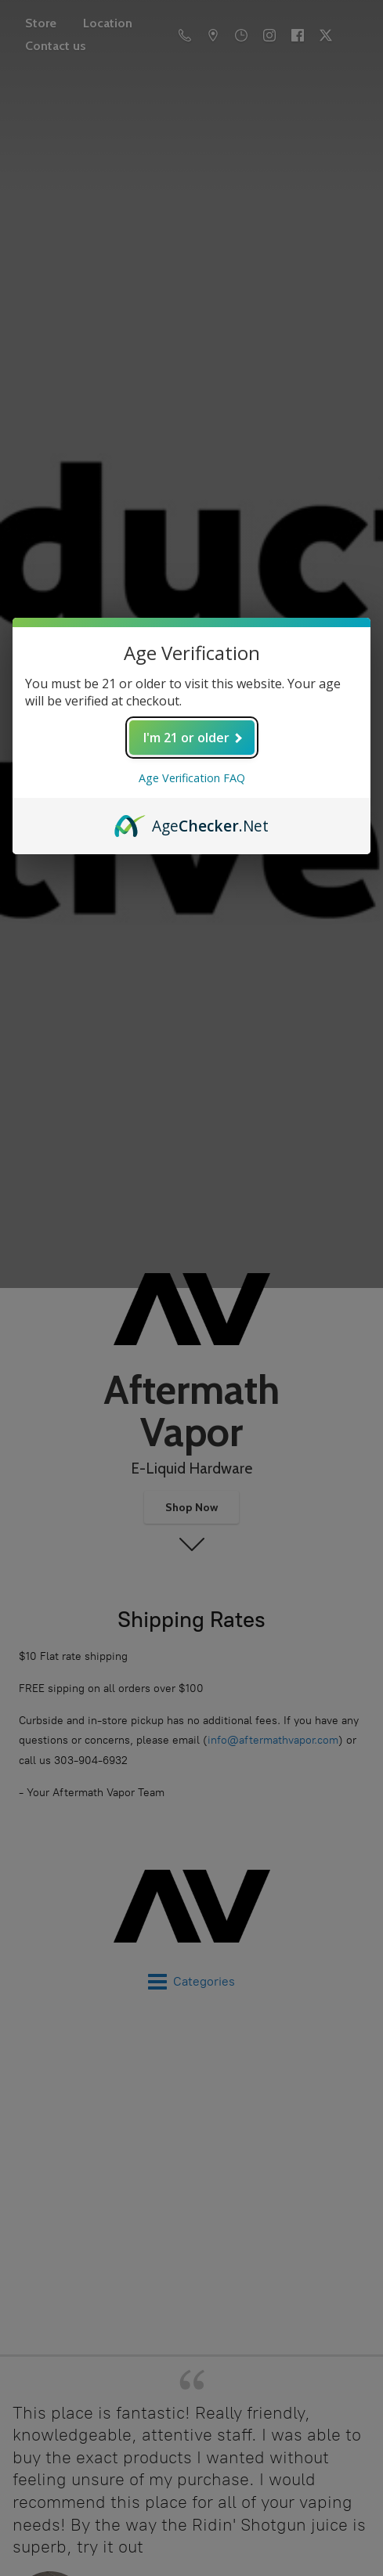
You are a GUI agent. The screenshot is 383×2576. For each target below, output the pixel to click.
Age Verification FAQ (192, 777)
